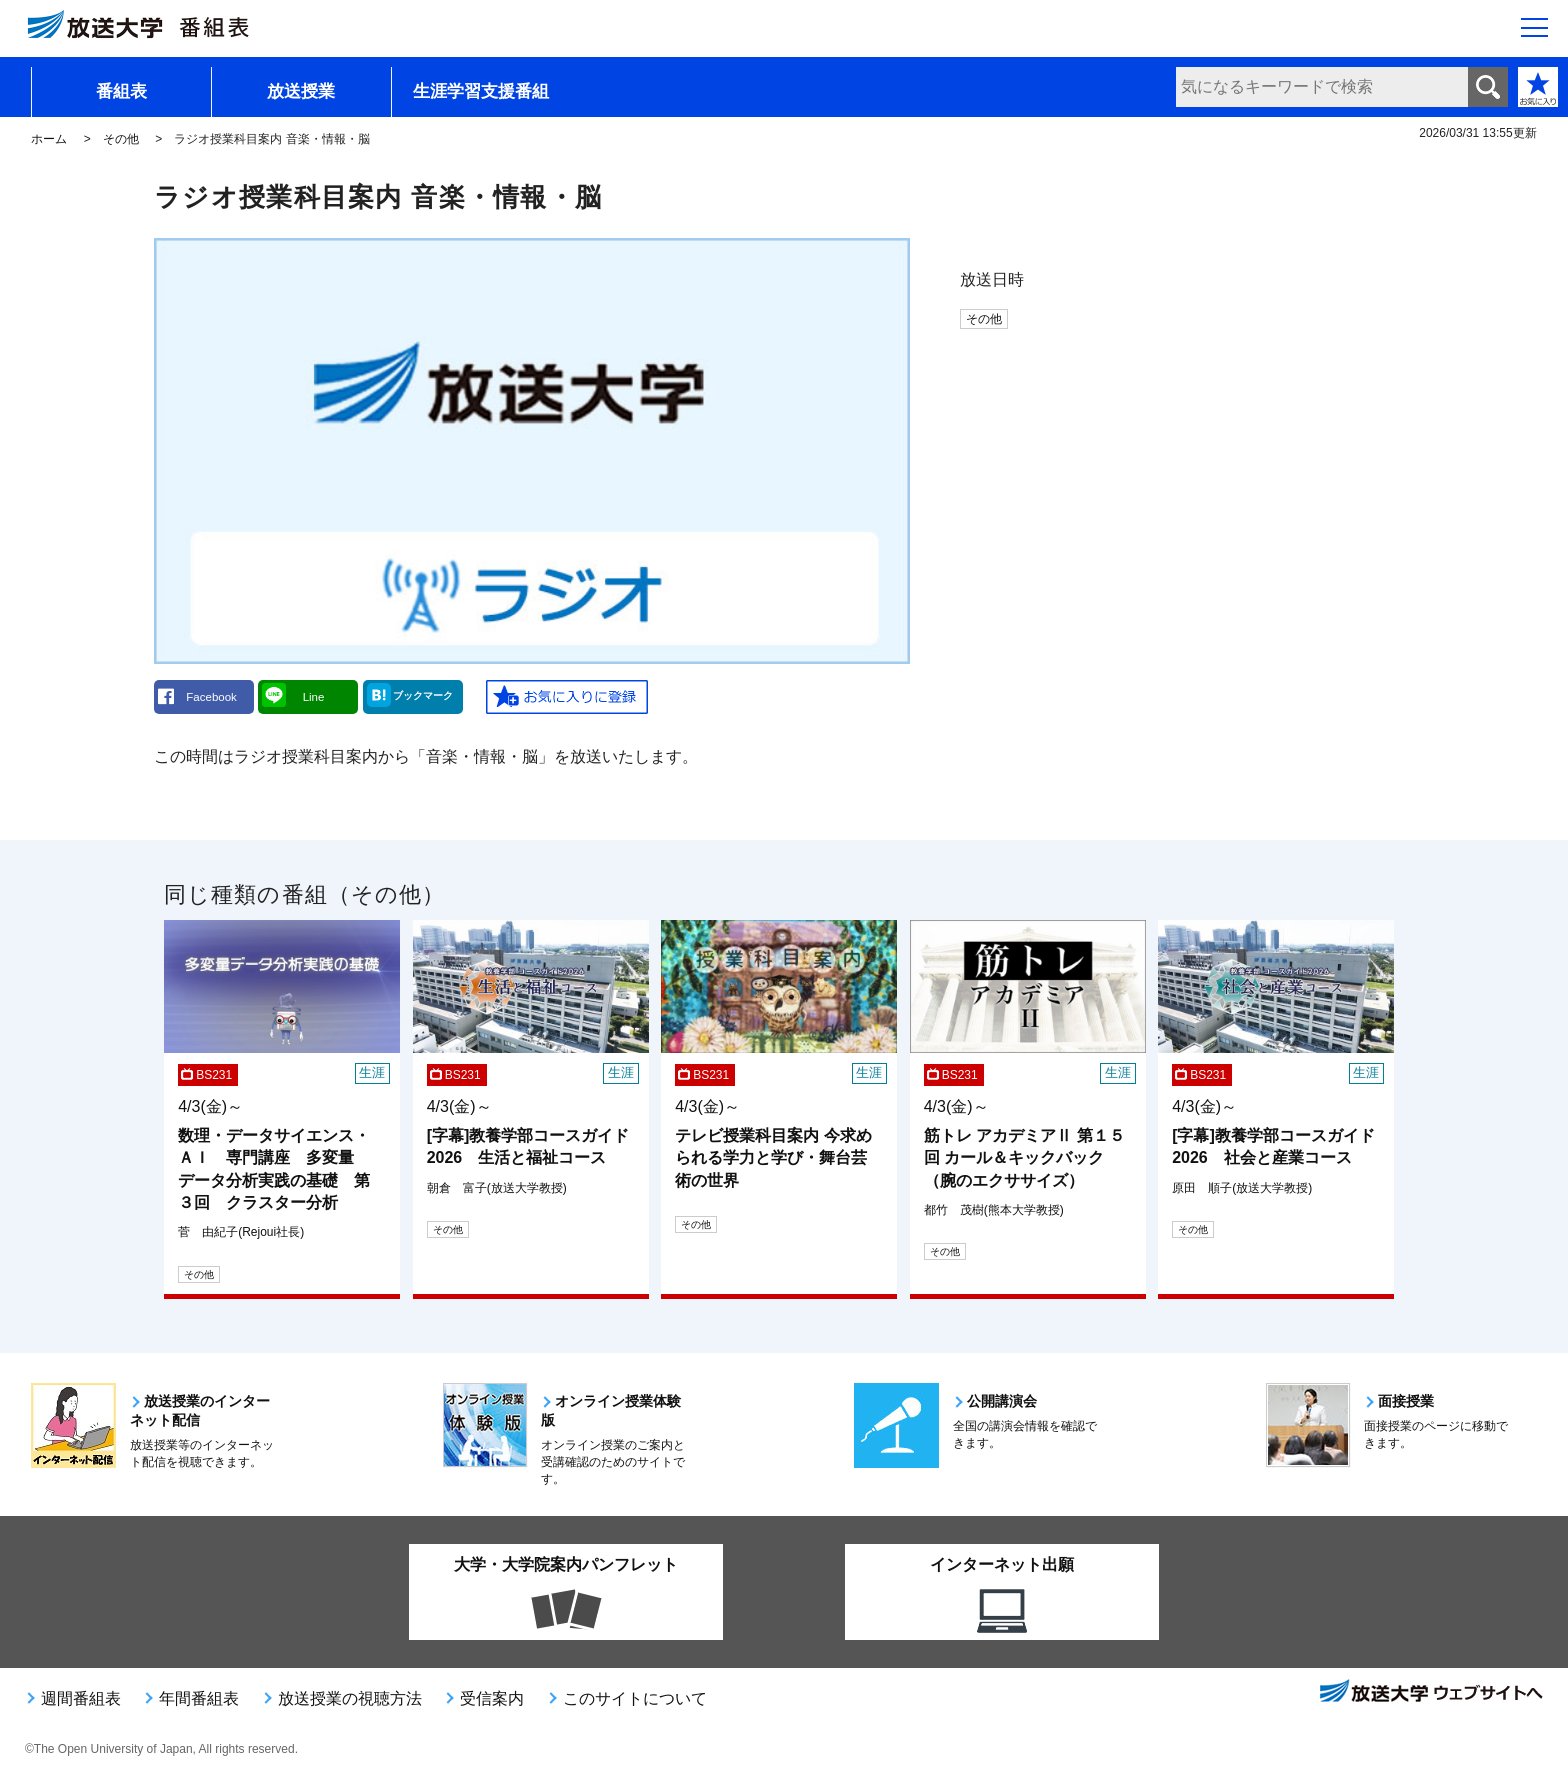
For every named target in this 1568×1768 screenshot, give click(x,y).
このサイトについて (635, 1698)
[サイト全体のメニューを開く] (1534, 31)
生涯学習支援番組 (481, 91)
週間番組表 (81, 1698)
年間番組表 (199, 1698)
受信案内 (492, 1698)
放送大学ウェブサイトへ (1430, 1693)
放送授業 (301, 91)
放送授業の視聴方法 (350, 1698)
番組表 (121, 91)
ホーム (49, 139)
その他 (121, 139)
